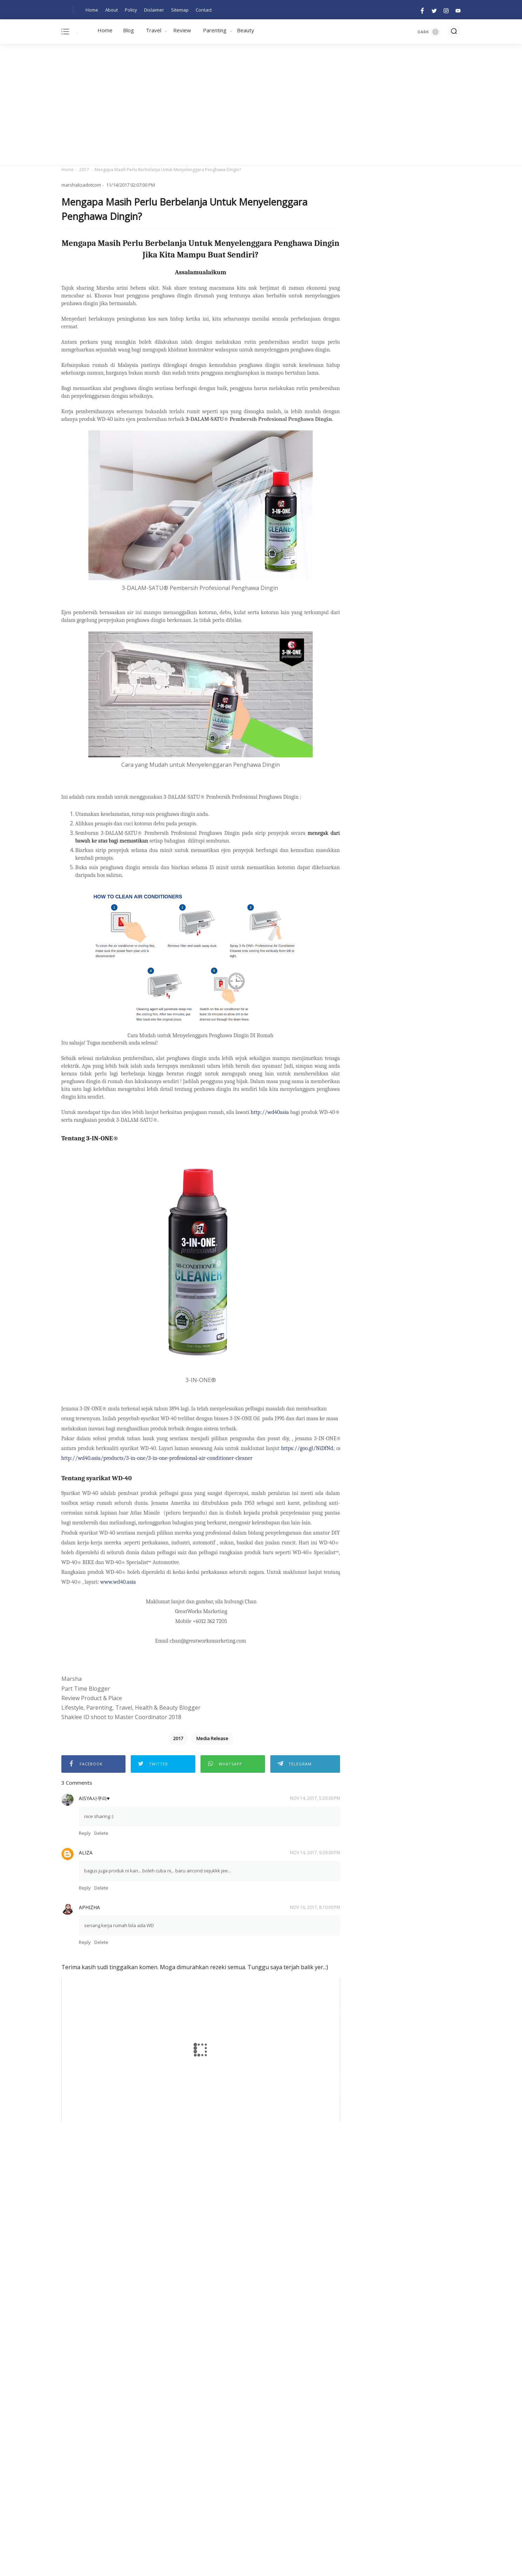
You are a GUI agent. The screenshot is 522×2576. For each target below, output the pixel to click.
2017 (84, 170)
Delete (101, 1833)
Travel (153, 30)
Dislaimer (154, 10)
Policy (131, 10)
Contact (204, 10)
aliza (86, 1852)
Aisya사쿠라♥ (94, 1798)
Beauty (245, 30)
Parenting (214, 30)
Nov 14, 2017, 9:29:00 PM (315, 1853)
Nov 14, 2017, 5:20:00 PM (315, 1798)
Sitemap (180, 10)
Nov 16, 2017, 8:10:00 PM (315, 1907)
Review (182, 30)
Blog (128, 30)
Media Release (212, 1738)
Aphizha (89, 1907)
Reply (85, 1833)
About (111, 10)
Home (92, 10)
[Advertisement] (261, 105)
